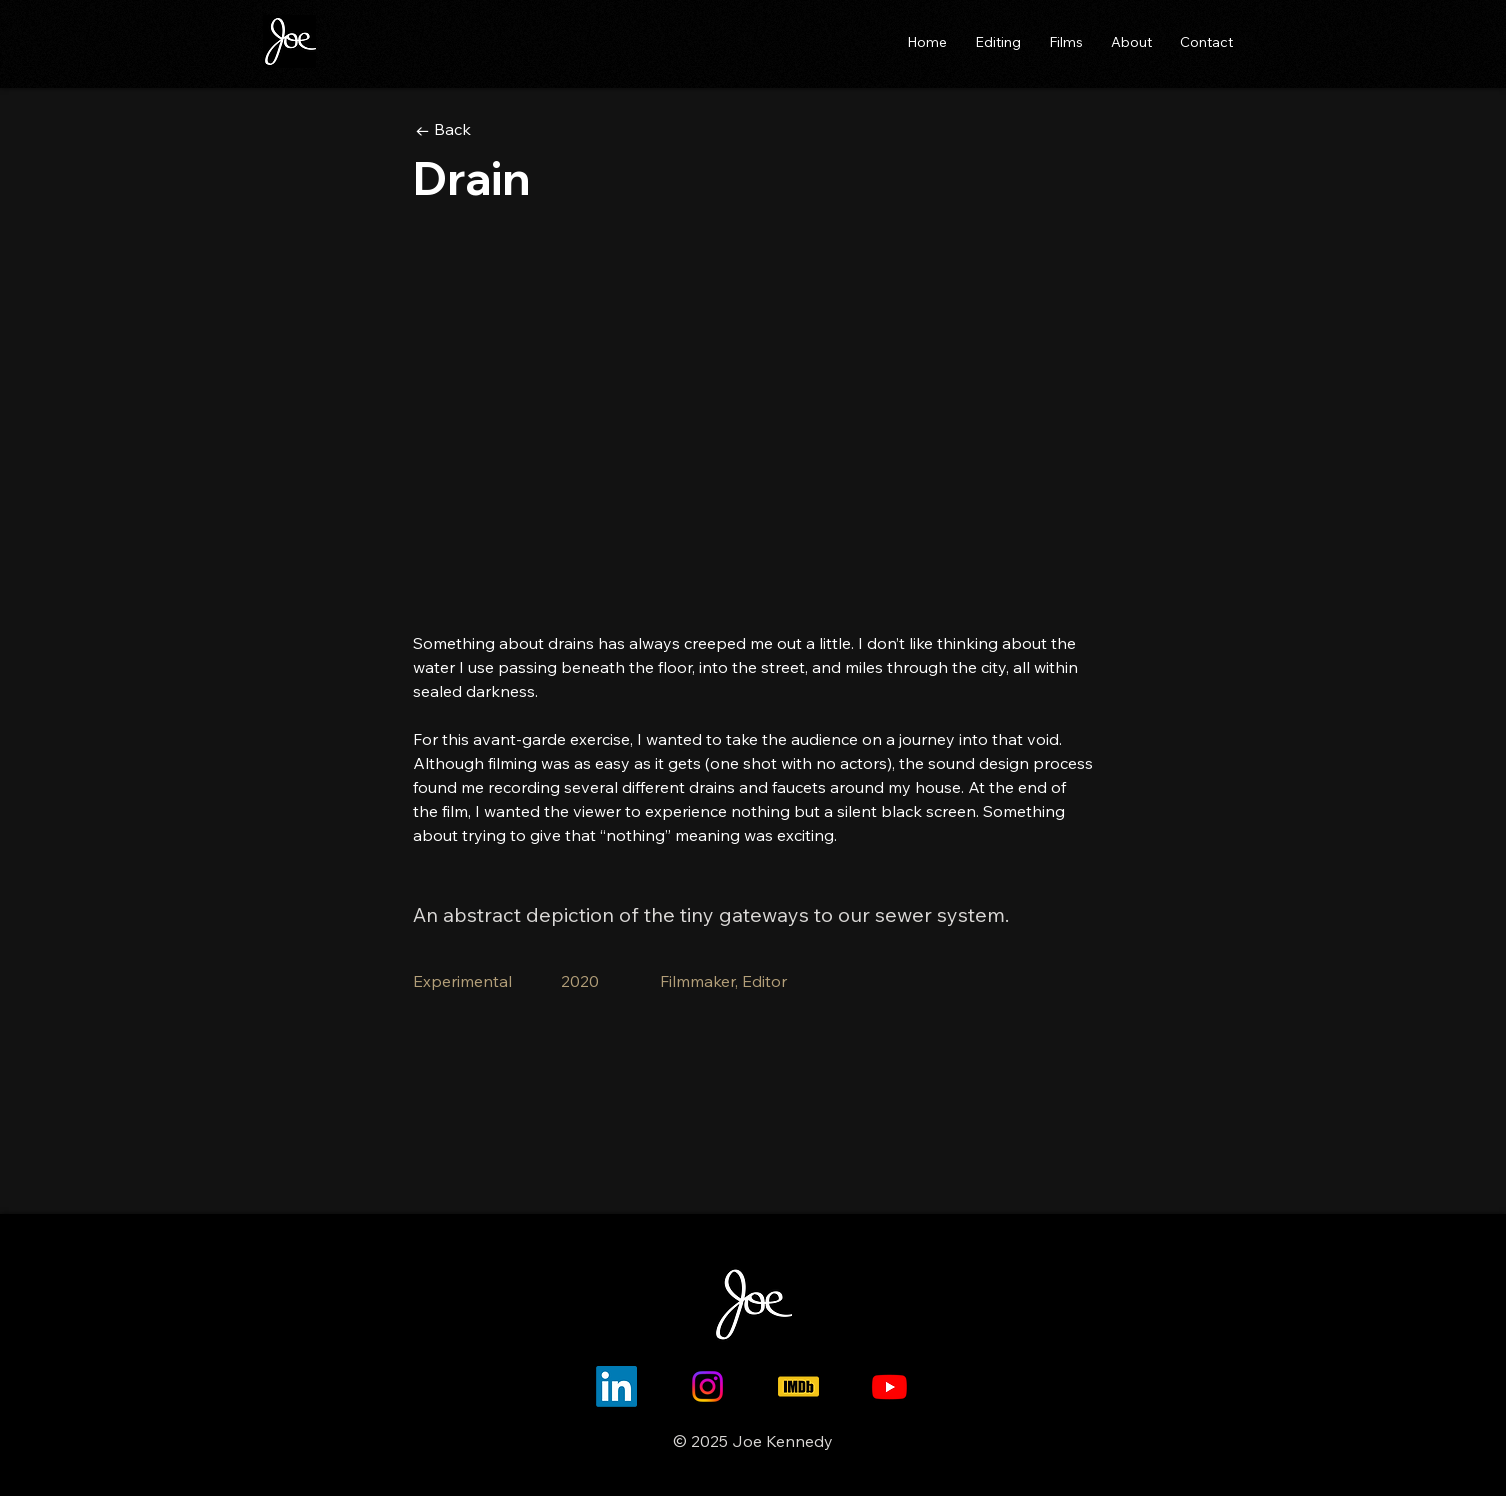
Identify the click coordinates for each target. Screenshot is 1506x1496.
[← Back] (487, 129)
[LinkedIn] (616, 1386)
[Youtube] (889, 1386)
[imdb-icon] (798, 1386)
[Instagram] (707, 1386)
